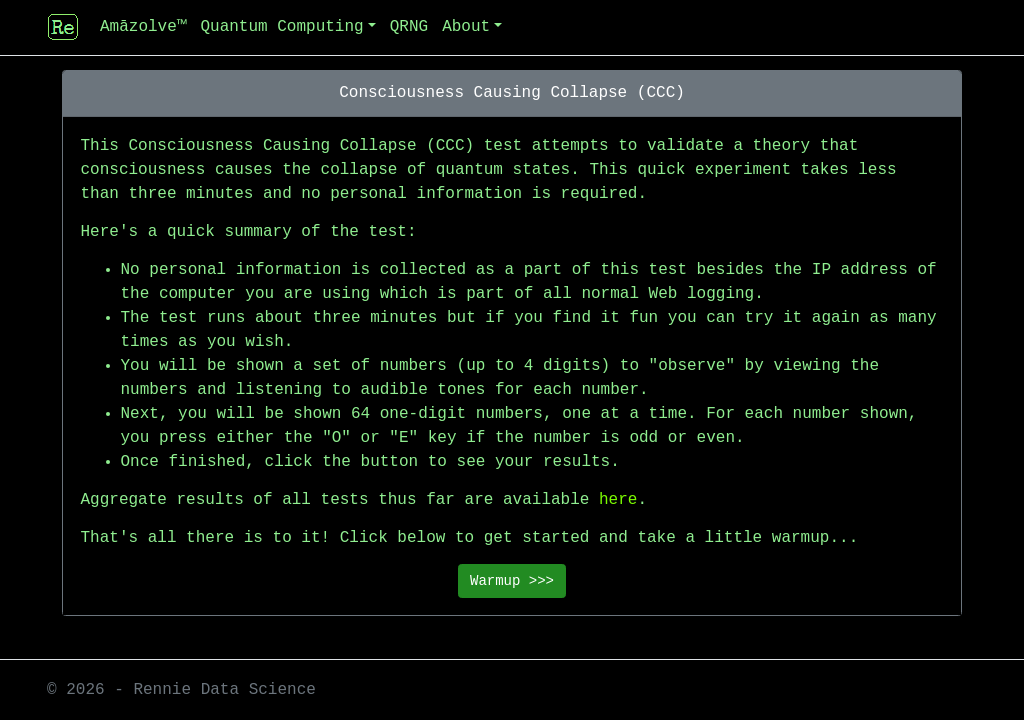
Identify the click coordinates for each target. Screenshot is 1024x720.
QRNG (409, 27)
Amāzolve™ (143, 27)
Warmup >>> (512, 581)
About (466, 27)
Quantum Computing (281, 27)
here (618, 500)
